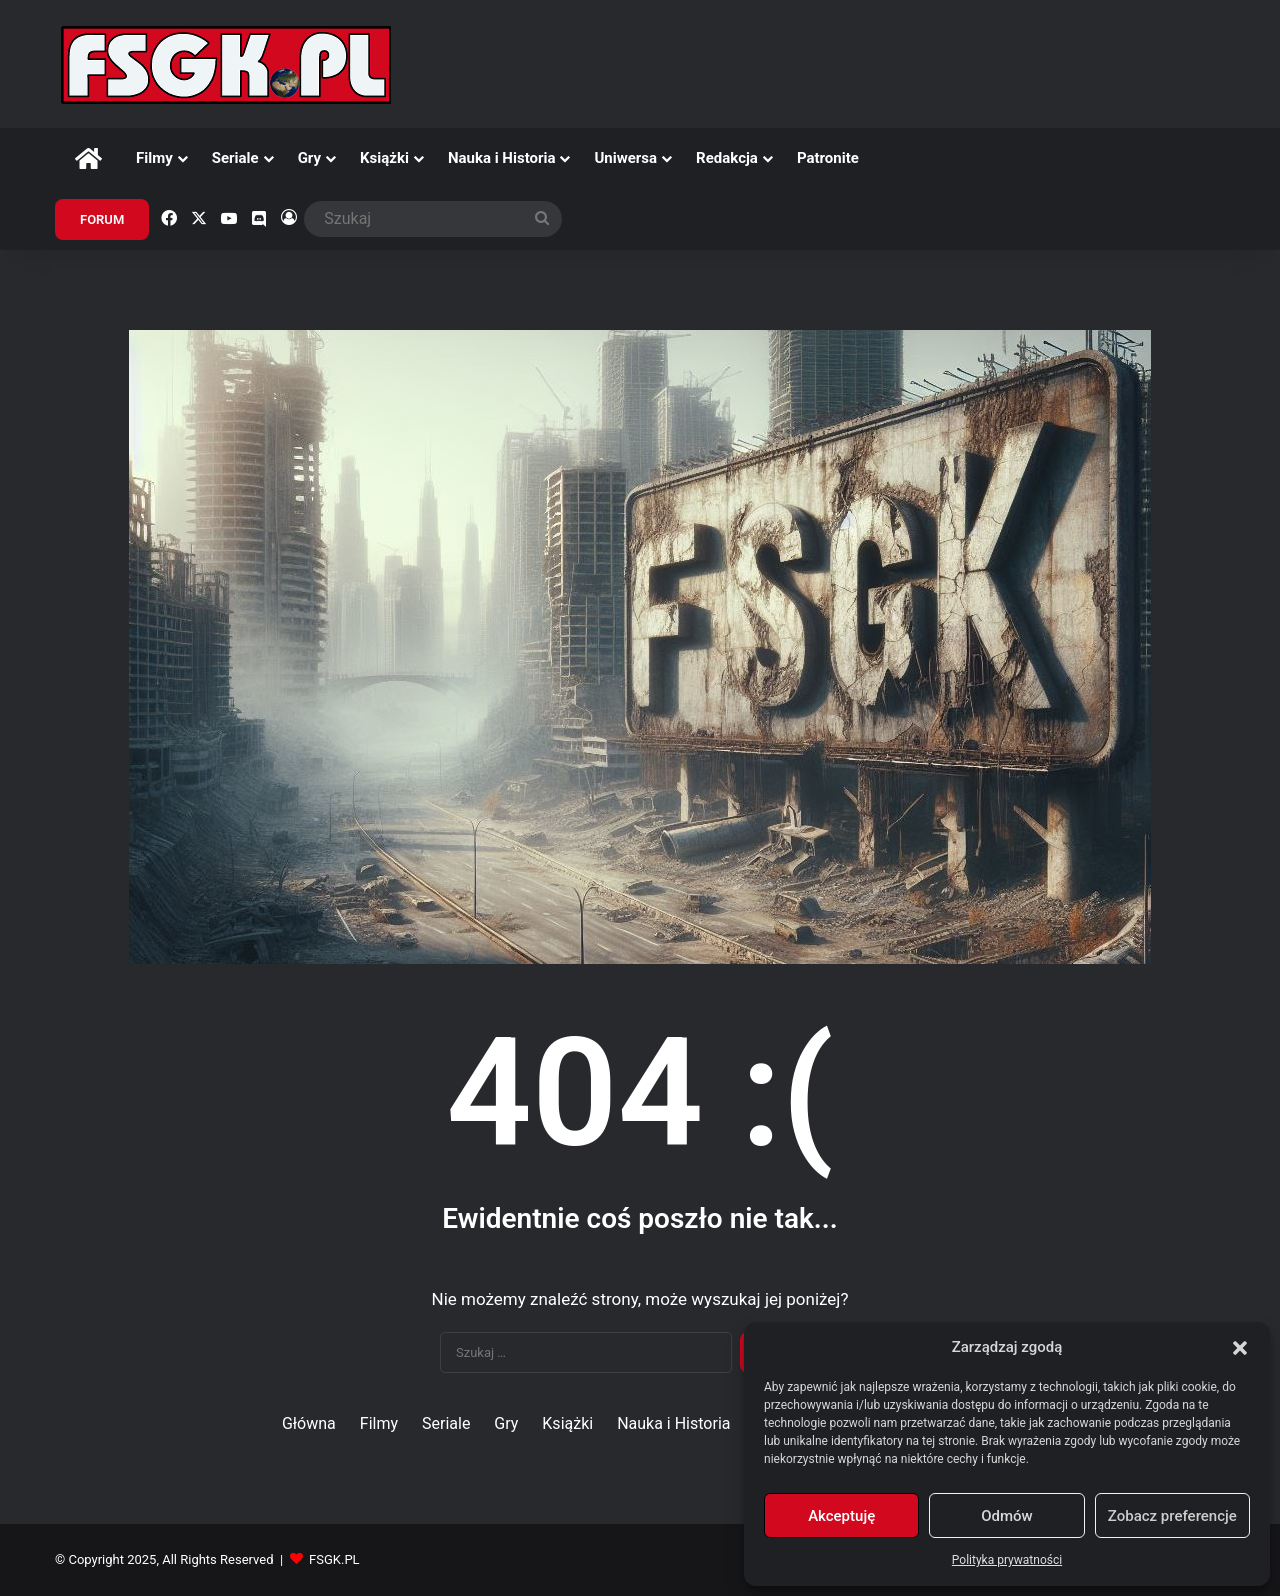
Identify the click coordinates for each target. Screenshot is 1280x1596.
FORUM (102, 219)
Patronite (828, 158)
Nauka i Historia (502, 158)
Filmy (154, 158)
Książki (384, 158)
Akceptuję (841, 1516)
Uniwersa (625, 158)
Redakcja (727, 158)
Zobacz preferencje (1172, 1516)
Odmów (1007, 1516)
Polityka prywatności (1007, 1560)
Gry (309, 158)
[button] (1240, 1348)
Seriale (235, 158)
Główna (309, 1423)
